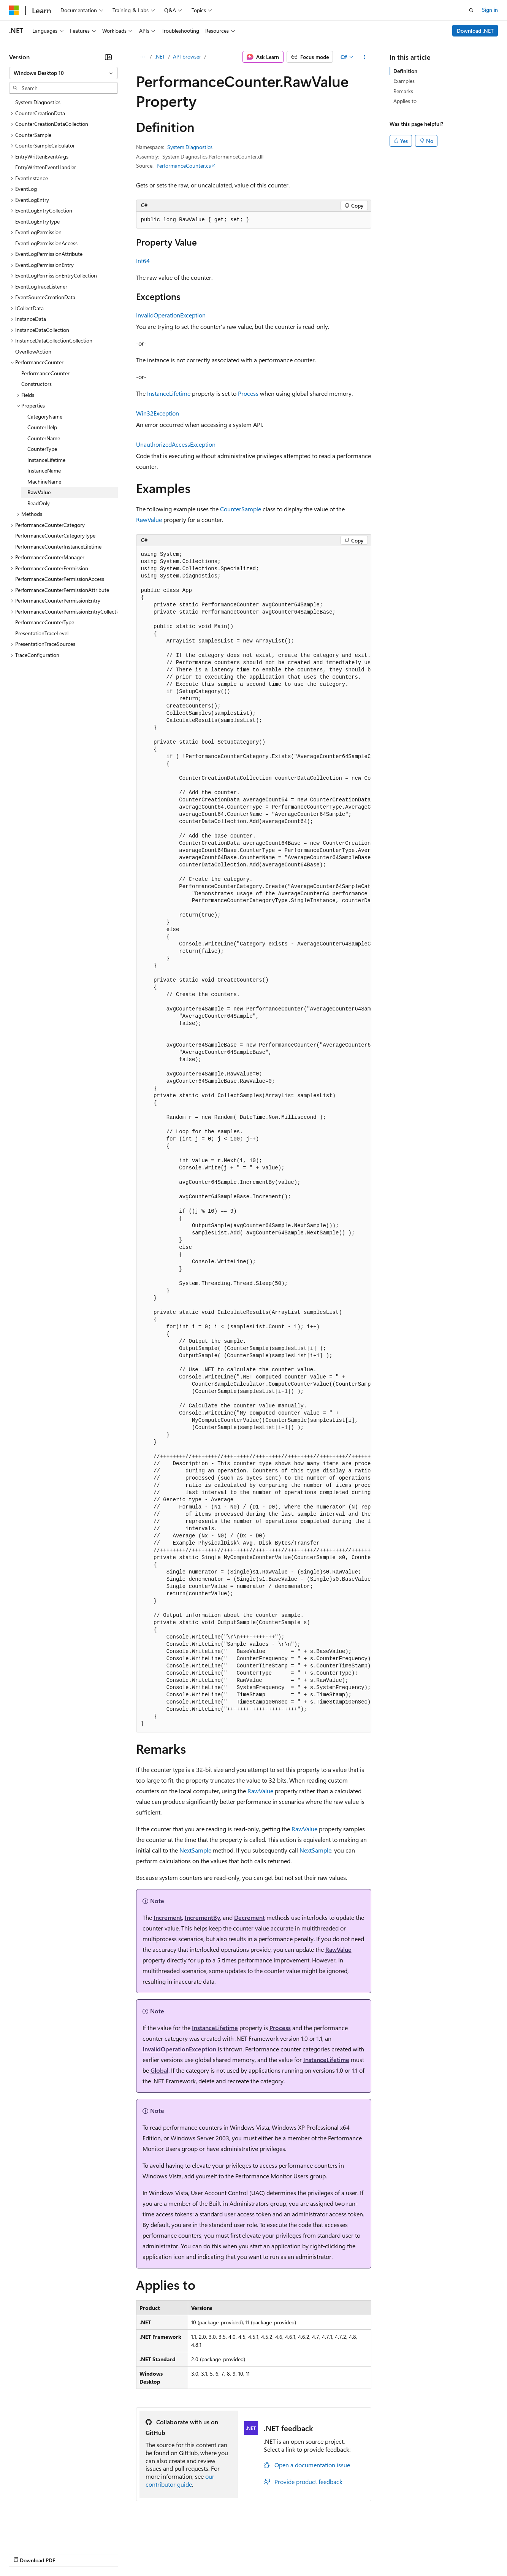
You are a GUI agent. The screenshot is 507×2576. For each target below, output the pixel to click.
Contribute (136, 2553)
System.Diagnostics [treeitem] (37, 102)
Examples (404, 80)
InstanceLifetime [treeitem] (46, 459)
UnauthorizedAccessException (175, 444)
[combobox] (63, 73)
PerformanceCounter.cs (184, 165)
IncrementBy (202, 1917)
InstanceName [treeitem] (44, 470)
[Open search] (471, 10)
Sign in (490, 9)
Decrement (249, 1917)
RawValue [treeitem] (39, 492)
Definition (405, 71)
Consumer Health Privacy (218, 2553)
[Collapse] (108, 57)
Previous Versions (69, 2553)
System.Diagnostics (189, 147)
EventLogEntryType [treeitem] (37, 221)
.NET (160, 56)
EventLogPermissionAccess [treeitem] (46, 243)
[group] (253, 1139)
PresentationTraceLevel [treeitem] (41, 633)
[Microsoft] (14, 10)
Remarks (403, 91)
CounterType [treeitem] (42, 448)
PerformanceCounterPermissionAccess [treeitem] (59, 578)
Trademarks (315, 2553)
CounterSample (240, 509)
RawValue (149, 519)
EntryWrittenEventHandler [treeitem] (45, 167)
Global (159, 2070)
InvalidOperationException (171, 315)
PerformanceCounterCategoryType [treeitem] (55, 535)
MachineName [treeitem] (44, 481)
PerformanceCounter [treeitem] (45, 373)
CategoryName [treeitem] (44, 416)
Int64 (143, 261)
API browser (187, 56)
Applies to (405, 101)
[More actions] (364, 57)
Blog (103, 2553)
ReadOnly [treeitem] (38, 503)
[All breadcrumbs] (142, 57)
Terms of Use (278, 2553)
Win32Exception (157, 413)
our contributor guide (180, 2480)
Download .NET (475, 30)
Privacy (166, 2553)
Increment (168, 1917)
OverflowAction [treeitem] (33, 351)
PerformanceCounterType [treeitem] (44, 622)
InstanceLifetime (168, 393)
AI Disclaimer (24, 2553)
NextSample (195, 1850)
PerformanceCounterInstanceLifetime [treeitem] (58, 546)
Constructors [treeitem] (36, 383)
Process (248, 393)
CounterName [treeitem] (43, 438)
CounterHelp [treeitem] (42, 427)
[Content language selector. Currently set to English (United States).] (44, 2535)
